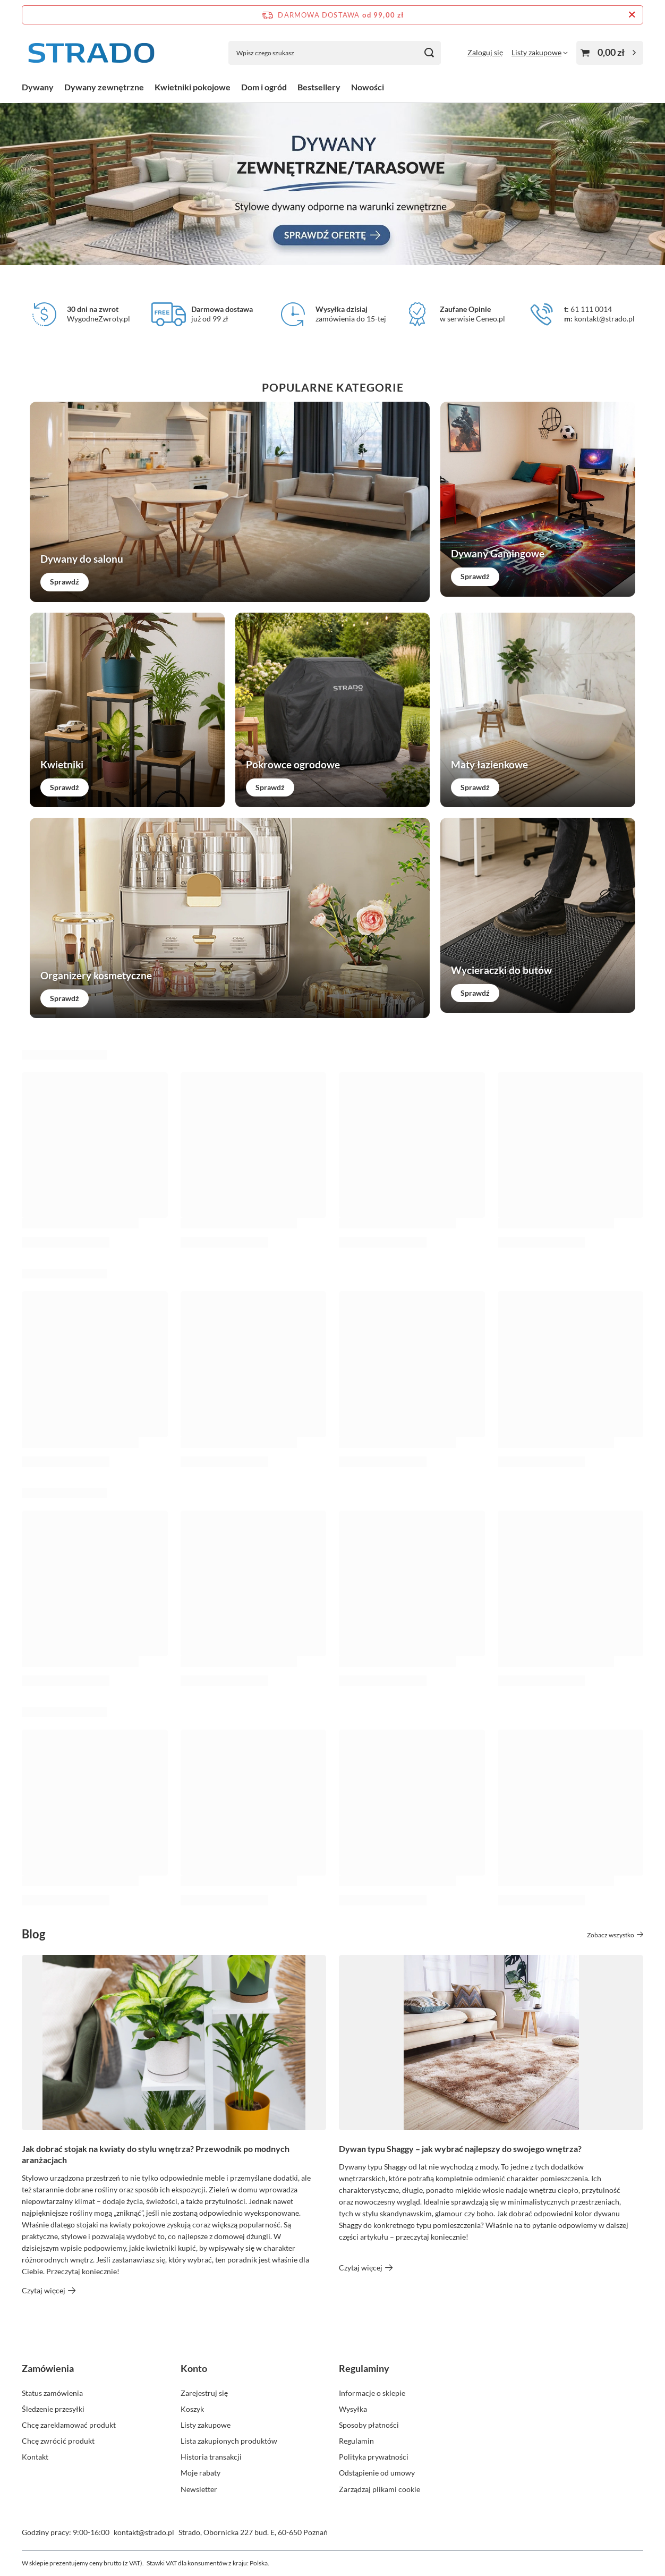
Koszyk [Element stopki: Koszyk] (192, 2408)
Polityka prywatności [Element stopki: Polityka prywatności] (373, 2456)
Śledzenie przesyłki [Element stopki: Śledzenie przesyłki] (53, 2408)
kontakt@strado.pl (144, 2532)
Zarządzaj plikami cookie (379, 2489)
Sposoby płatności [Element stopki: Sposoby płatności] (369, 2424)
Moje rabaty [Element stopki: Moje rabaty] (200, 2472)
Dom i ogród (264, 87)
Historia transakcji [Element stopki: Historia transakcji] (211, 2456)
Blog (33, 1934)
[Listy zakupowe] (539, 52)
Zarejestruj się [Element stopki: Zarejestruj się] (204, 2392)
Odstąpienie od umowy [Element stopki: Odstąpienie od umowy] (377, 2472)
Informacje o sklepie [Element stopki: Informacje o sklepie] (372, 2392)
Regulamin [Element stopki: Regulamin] (356, 2440)
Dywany (38, 87)
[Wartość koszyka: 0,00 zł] (609, 53)
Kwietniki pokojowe (193, 87)
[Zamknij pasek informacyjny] (632, 15)
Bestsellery (318, 87)
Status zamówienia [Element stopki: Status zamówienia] (52, 2392)
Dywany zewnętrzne (104, 87)
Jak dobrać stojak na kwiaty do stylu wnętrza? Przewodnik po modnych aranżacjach (155, 2154)
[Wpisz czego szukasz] (334, 53)
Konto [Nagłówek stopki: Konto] (194, 2368)
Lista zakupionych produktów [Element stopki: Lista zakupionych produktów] (229, 2440)
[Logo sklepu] (91, 52)
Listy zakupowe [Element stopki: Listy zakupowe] (206, 2424)
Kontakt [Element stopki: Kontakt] (35, 2456)
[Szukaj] (429, 53)
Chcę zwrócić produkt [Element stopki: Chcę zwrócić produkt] (58, 2440)
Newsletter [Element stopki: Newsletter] (199, 2489)
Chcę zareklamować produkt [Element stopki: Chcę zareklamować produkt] (69, 2424)
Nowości (367, 87)
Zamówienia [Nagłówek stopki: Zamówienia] (48, 2368)
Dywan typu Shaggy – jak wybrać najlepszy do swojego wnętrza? (460, 2148)
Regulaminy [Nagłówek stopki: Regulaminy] (364, 2368)
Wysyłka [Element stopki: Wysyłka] (353, 2408)
